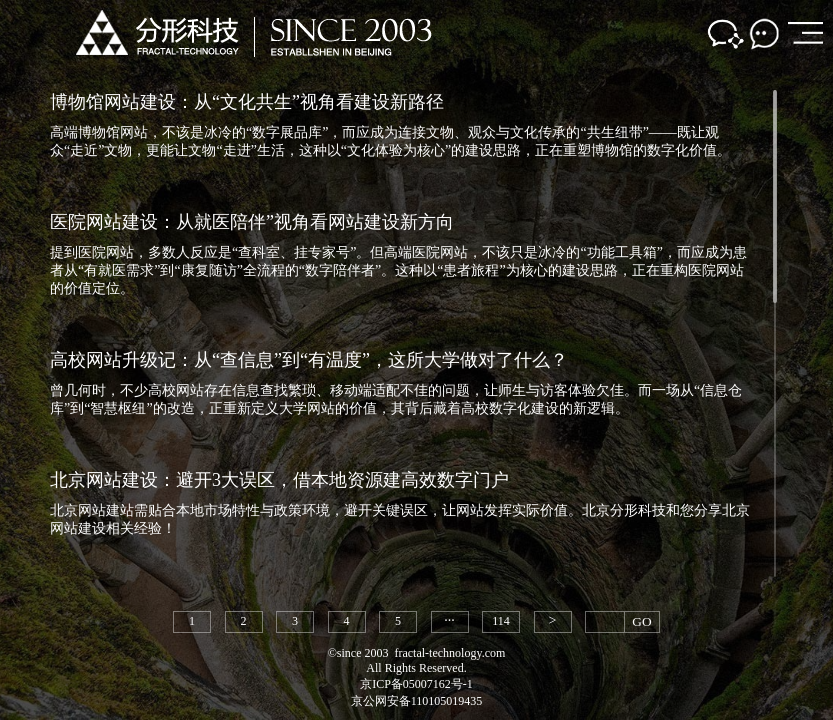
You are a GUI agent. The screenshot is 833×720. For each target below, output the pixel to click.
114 (501, 621)
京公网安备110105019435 (417, 701)
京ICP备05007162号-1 (416, 684)
